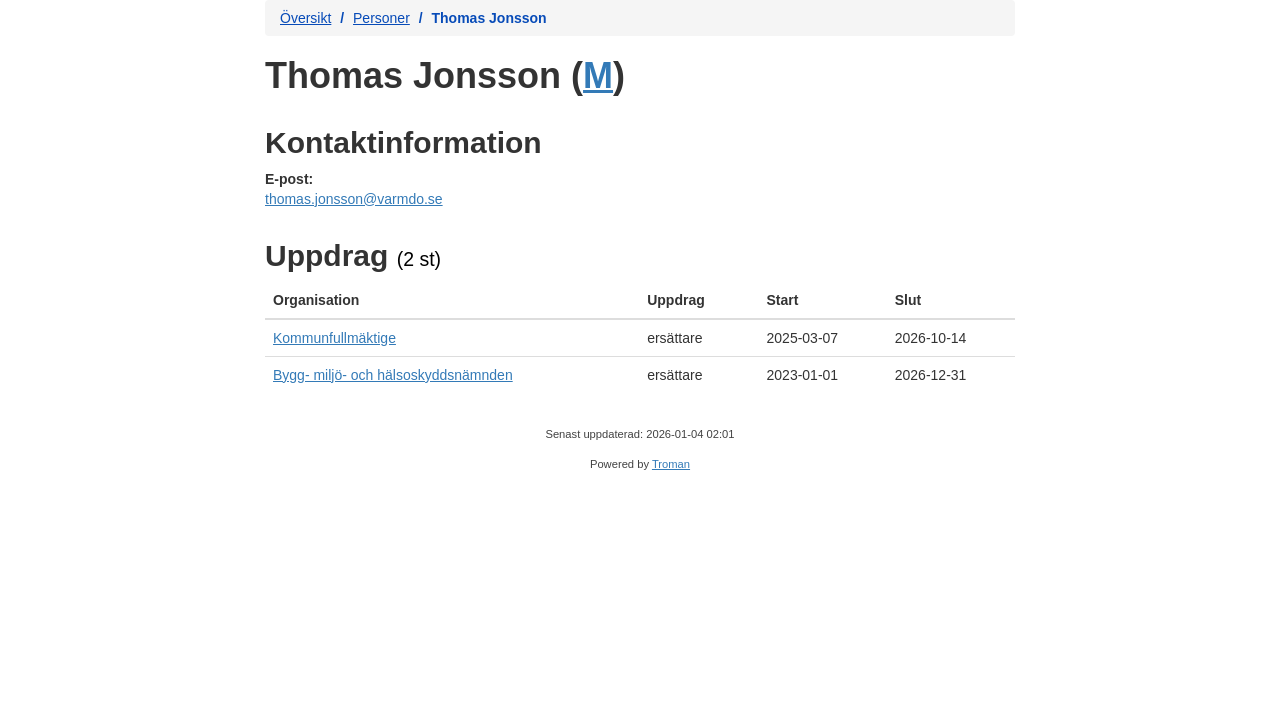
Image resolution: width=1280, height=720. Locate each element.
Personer (381, 18)
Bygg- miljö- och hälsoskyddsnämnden (393, 375)
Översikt (305, 18)
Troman (671, 464)
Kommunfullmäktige (334, 338)
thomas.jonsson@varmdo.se (354, 199)
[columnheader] (452, 300)
